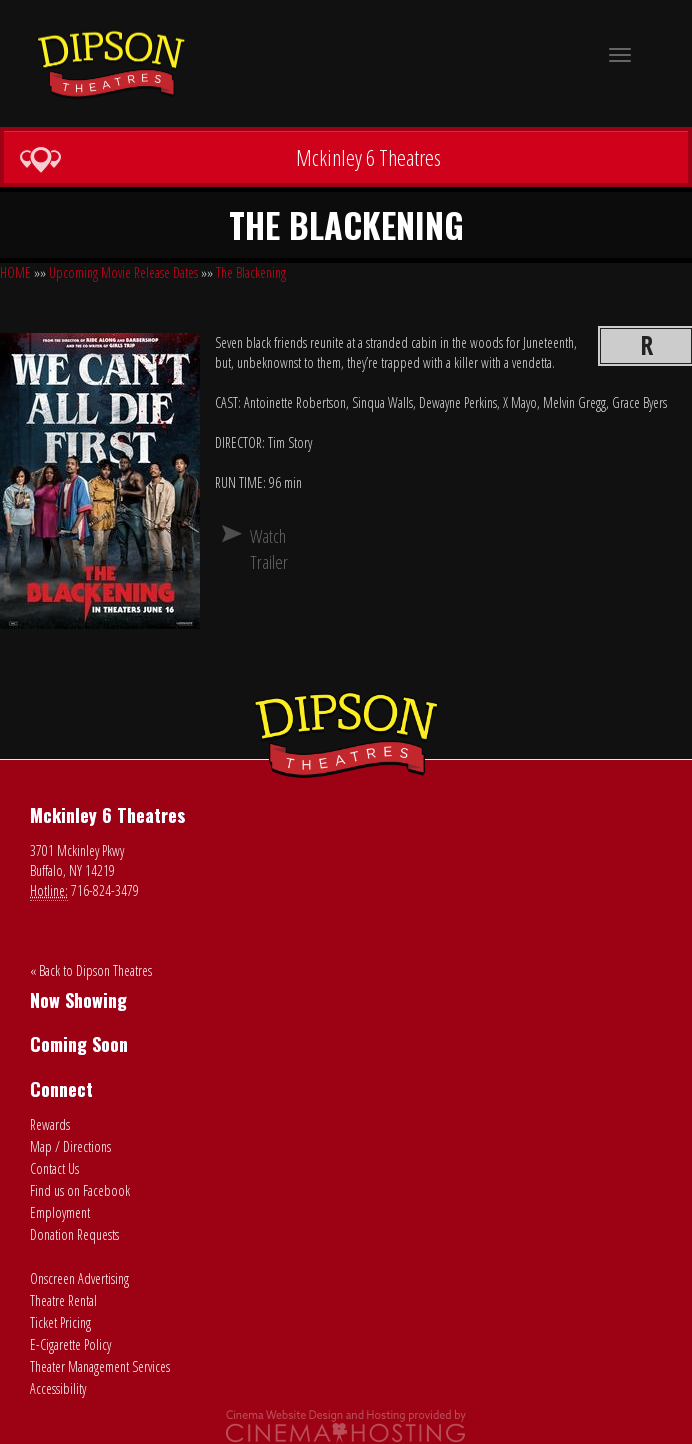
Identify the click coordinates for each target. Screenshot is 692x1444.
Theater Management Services (100, 1366)
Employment (60, 1212)
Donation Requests (74, 1234)
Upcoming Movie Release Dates (123, 272)
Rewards (50, 1124)
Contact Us (54, 1168)
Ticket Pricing (60, 1322)
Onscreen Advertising (79, 1278)
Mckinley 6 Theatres (230, 158)
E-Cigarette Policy (70, 1344)
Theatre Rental (63, 1300)
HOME (15, 272)
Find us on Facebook (80, 1190)
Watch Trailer (258, 549)
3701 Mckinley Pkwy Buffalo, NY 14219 (77, 860)
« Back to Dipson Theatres (91, 970)
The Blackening (251, 272)
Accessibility (58, 1388)
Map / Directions (70, 1146)
